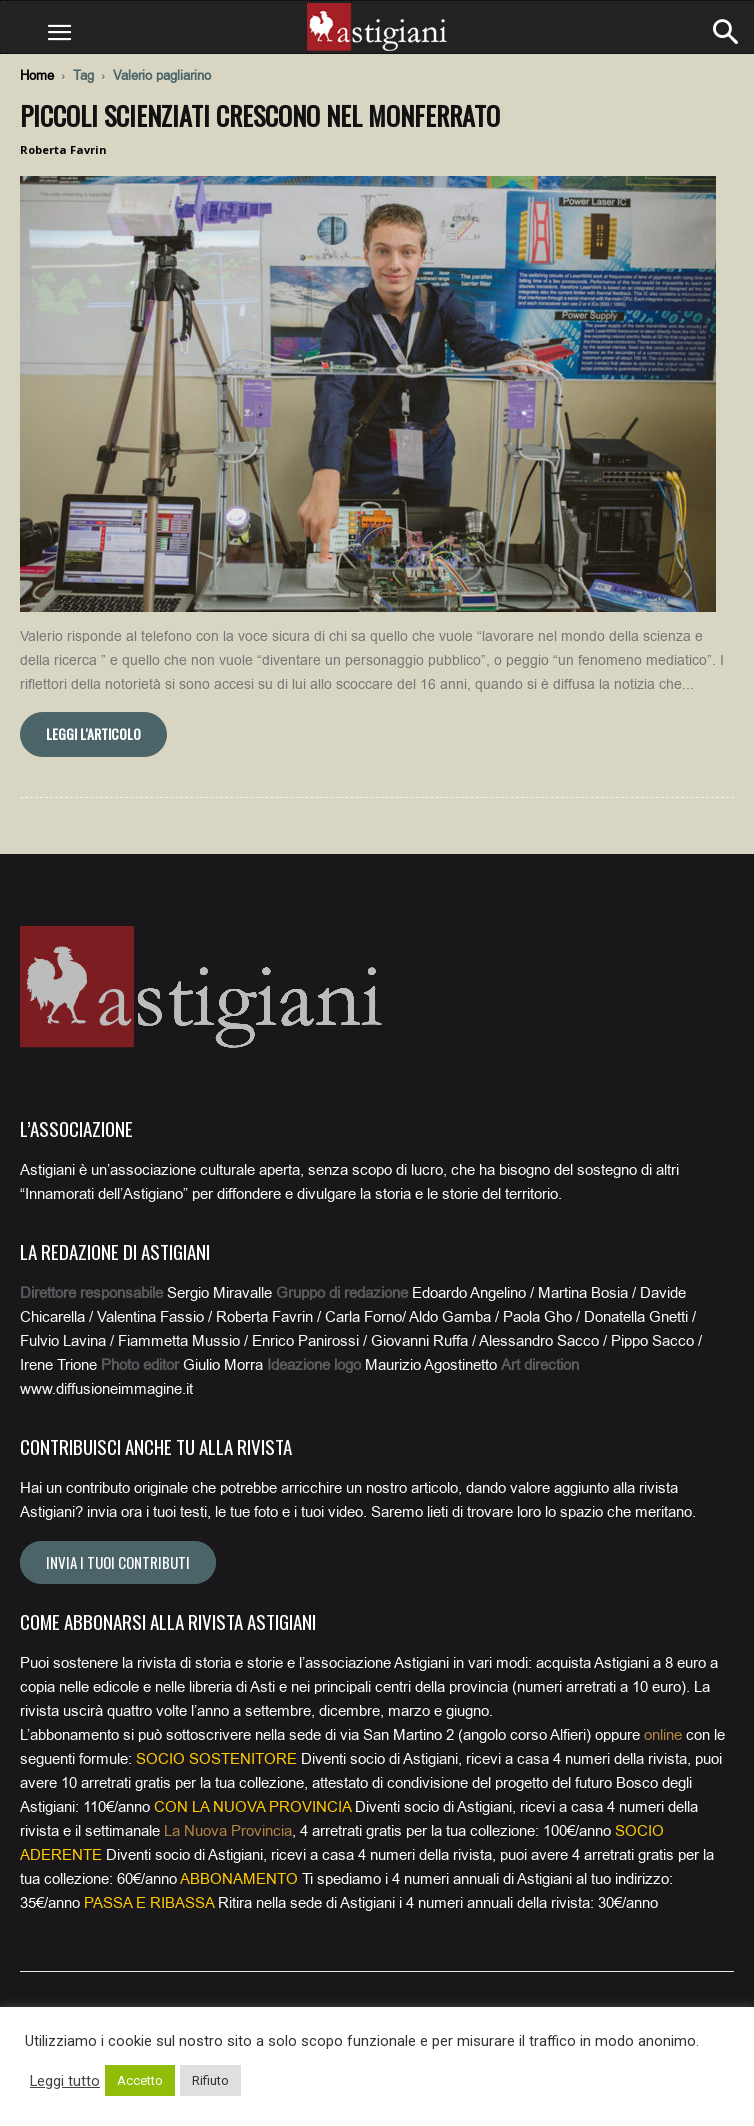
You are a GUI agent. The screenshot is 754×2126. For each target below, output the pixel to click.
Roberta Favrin (63, 149)
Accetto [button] (140, 2080)
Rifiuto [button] (210, 2080)
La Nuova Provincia (228, 1831)
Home (37, 75)
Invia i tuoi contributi (118, 1562)
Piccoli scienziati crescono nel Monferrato (260, 115)
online (663, 1735)
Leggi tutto (65, 2081)
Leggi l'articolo (93, 733)
